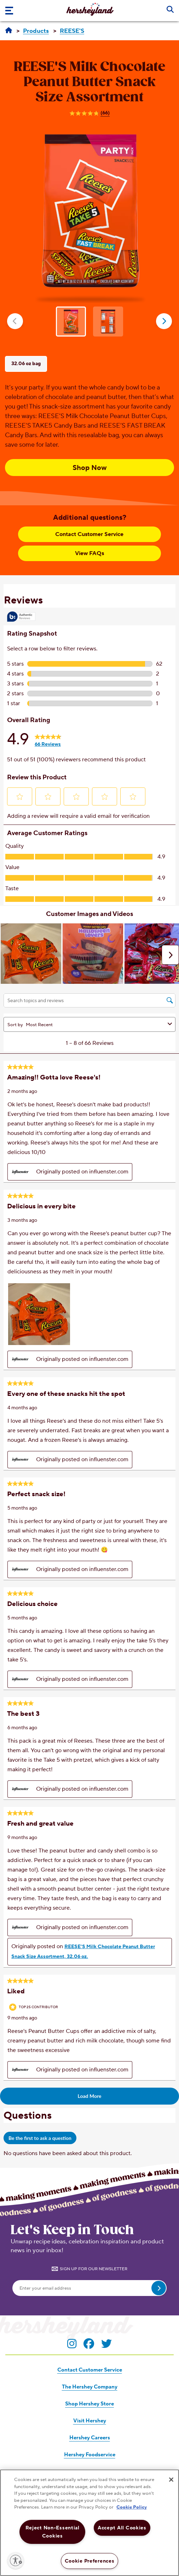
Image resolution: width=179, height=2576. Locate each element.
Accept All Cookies (122, 2527)
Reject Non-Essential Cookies (52, 2531)
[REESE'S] (72, 31)
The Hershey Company (89, 2387)
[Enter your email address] (89, 2288)
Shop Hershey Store (89, 2404)
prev (15, 321)
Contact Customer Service (89, 534)
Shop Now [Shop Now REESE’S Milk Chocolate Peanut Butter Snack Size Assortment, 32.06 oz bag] (90, 467)
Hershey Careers (89, 2437)
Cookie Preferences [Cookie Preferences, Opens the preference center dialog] (90, 2561)
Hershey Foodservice (89, 2454)
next (164, 321)
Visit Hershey (89, 2420)
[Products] (36, 31)
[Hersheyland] (8, 31)
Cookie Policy (131, 2507)
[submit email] (158, 2288)
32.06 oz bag (26, 364)
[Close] (171, 2479)
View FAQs (89, 553)
